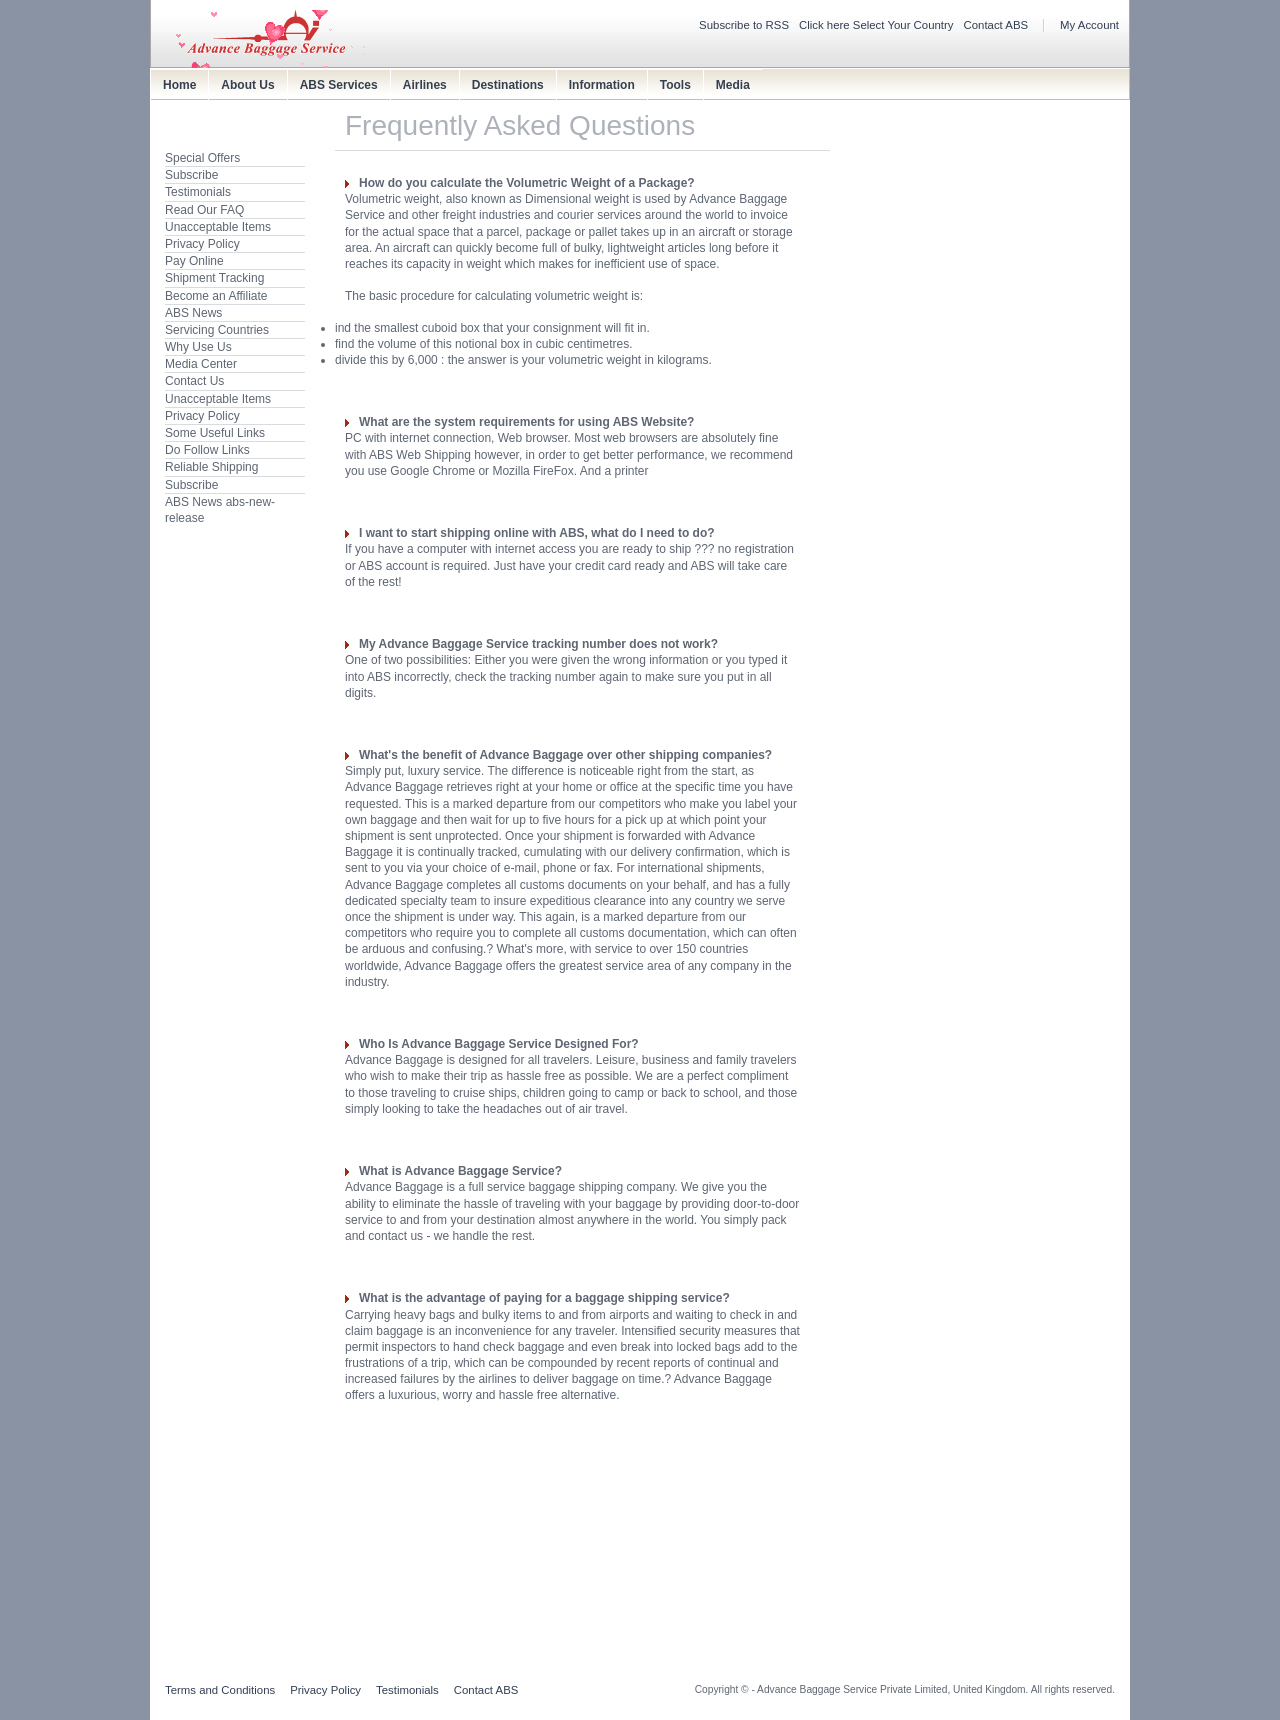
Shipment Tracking (214, 278)
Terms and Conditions (220, 1690)
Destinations (508, 85)
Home (179, 85)
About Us (247, 85)
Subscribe (191, 175)
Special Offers (202, 158)
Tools (675, 85)
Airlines (425, 85)
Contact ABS (996, 25)
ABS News (193, 313)
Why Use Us (198, 347)
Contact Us (194, 381)
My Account (1089, 25)
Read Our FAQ (204, 210)
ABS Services (339, 85)
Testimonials (198, 192)
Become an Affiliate (216, 296)
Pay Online (194, 261)
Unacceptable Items (218, 227)
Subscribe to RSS (744, 25)
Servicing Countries (217, 330)
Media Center (201, 364)
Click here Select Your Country (876, 25)
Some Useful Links (215, 433)
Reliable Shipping (211, 467)
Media (733, 85)
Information (602, 85)
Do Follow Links (207, 450)
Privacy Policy (202, 244)
